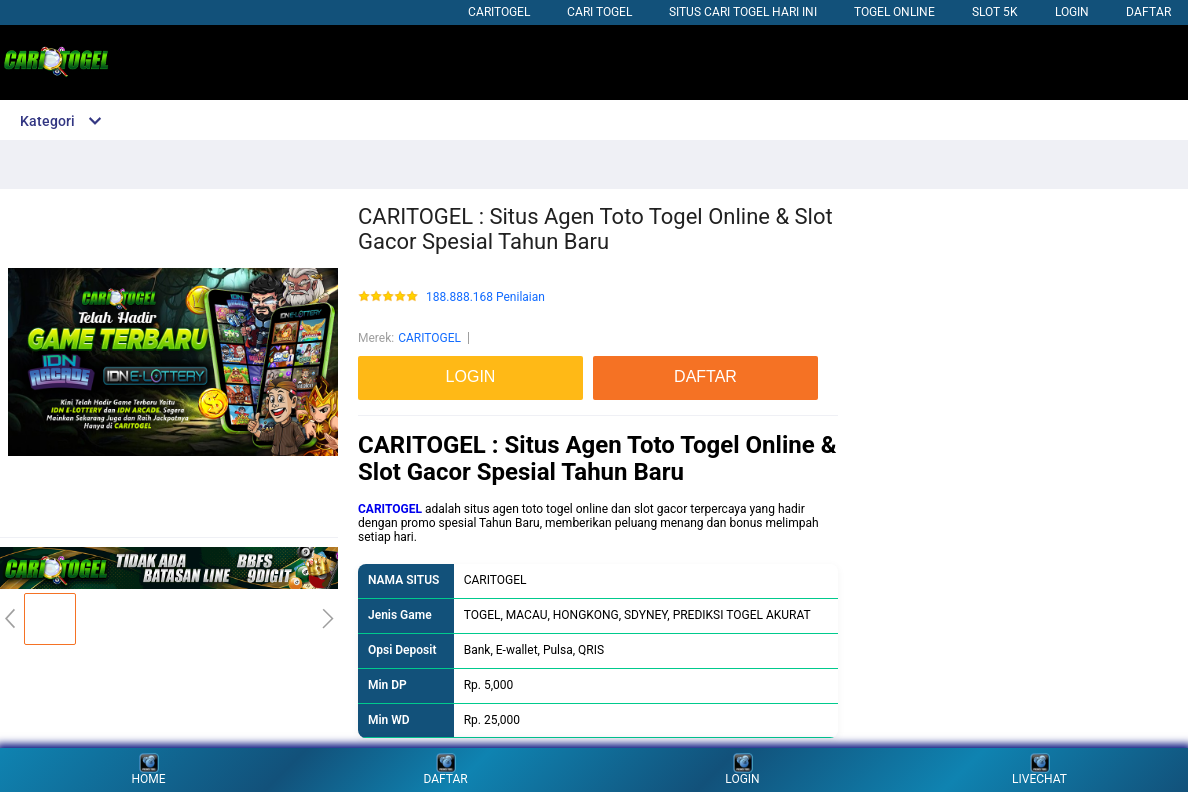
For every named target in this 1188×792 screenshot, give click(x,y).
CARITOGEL (499, 12)
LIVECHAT (1039, 769)
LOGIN (1072, 12)
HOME (148, 769)
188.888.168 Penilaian (485, 297)
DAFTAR (1148, 12)
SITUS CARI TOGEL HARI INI (743, 12)
